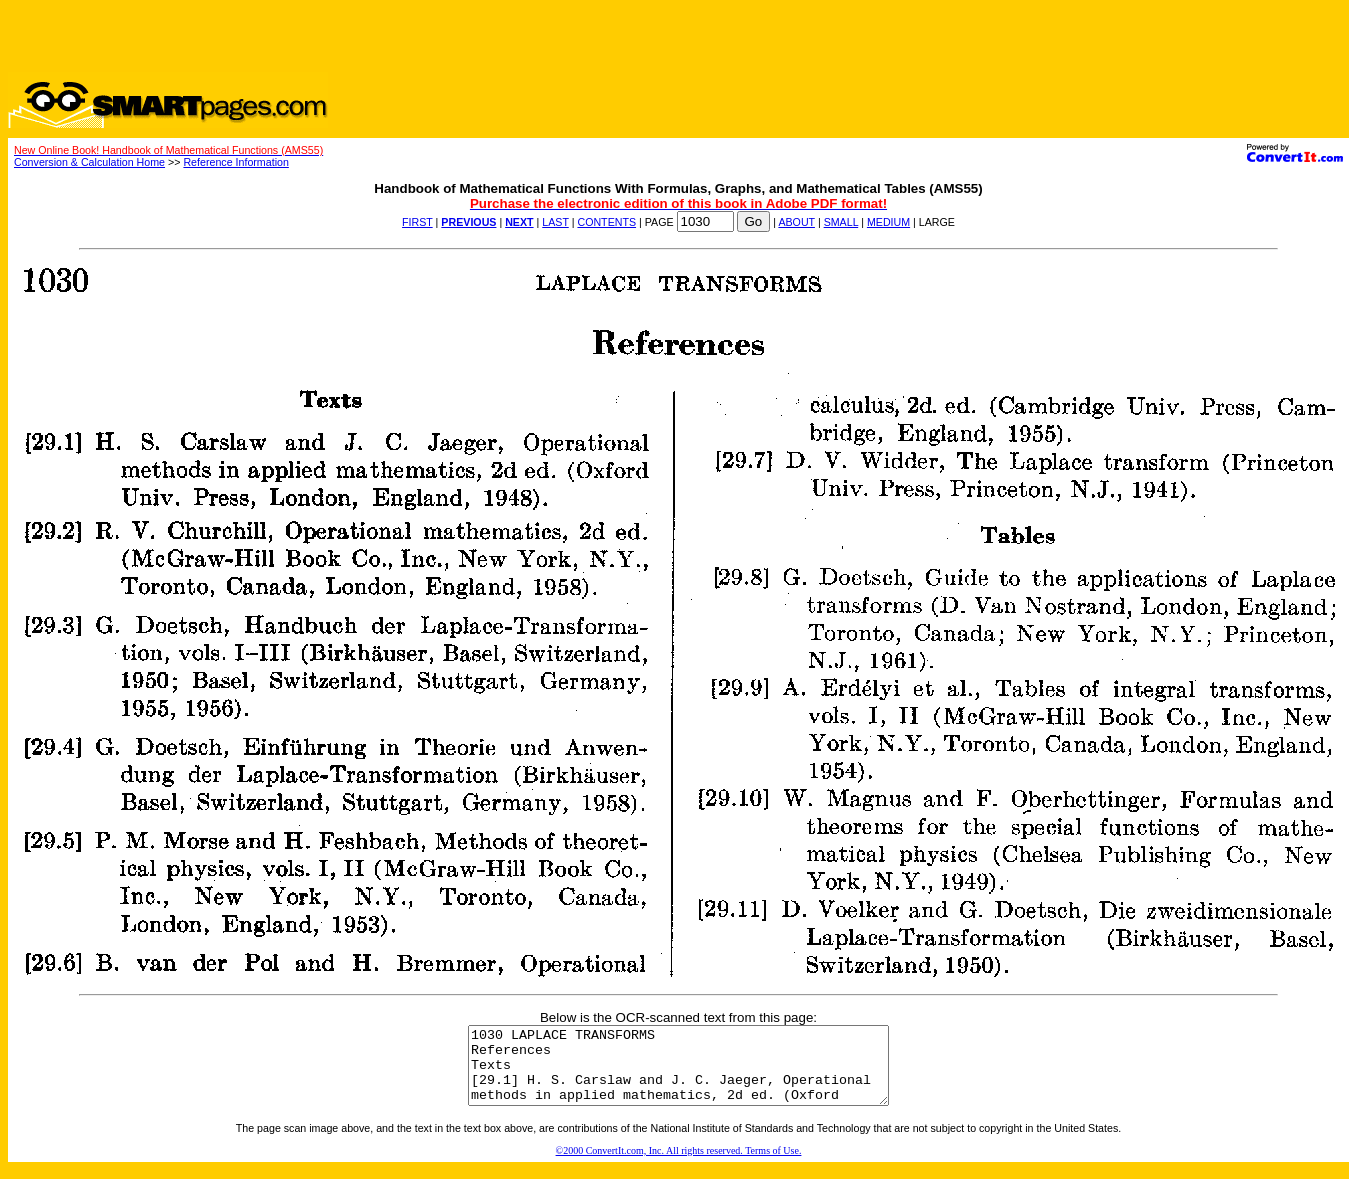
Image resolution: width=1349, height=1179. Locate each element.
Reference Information (235, 162)
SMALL (841, 222)
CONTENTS (606, 222)
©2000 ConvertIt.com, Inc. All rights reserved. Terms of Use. (679, 1165)
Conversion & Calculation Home (89, 162)
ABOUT (796, 222)
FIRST (417, 222)
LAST (555, 222)
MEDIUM (888, 222)
